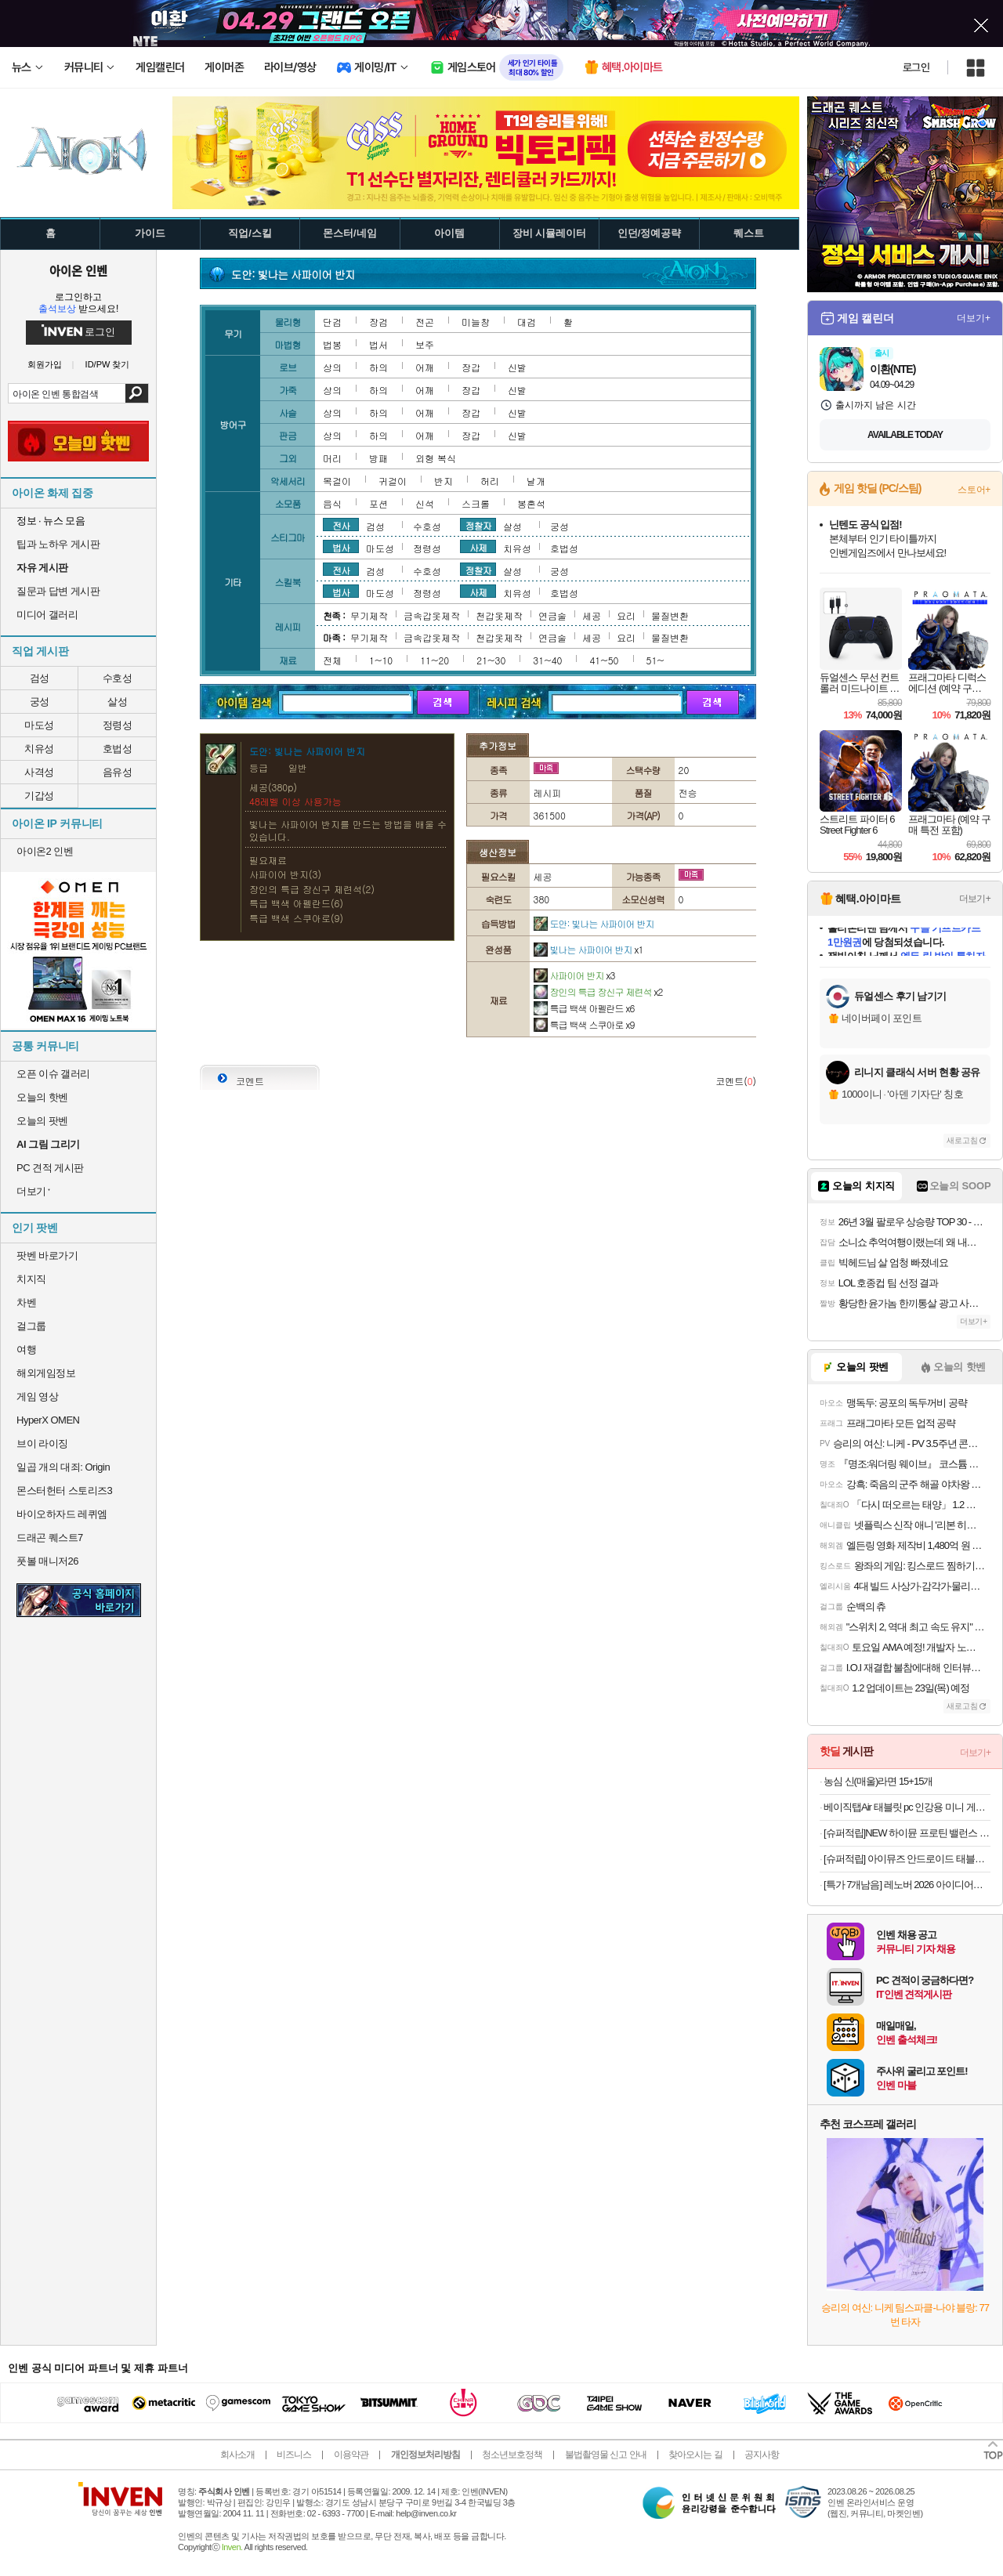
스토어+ (974, 489)
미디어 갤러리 (47, 615)
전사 (340, 525)
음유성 (117, 772)
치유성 (39, 748)
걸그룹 (31, 1326)
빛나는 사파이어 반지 (588, 949)
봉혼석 (531, 503)
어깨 (424, 367)
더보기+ (973, 318)
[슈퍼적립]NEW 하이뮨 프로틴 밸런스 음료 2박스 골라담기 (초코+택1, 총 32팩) (907, 1833)
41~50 (603, 660)
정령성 (117, 725)
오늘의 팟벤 (42, 1121)
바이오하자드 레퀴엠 (61, 1514)
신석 (424, 503)
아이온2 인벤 (44, 851)
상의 (332, 367)
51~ (655, 660)
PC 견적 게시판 (50, 1168)
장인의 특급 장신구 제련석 (598, 991)
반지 (443, 480)
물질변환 (670, 615)
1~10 (381, 660)
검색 (136, 393)
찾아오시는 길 (695, 2454)
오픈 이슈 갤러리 (53, 1074)
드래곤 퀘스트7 (49, 1537)
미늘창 (476, 321)
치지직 (31, 1279)
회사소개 (237, 2454)
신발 (517, 367)
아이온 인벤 (78, 270)
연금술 (552, 615)
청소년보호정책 (512, 2454)
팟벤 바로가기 (47, 1255)
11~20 (434, 660)
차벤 (26, 1302)
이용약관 (351, 2454)
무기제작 (369, 615)
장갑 (471, 367)
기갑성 (39, 795)
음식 (332, 503)
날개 (536, 480)
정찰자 (478, 525)
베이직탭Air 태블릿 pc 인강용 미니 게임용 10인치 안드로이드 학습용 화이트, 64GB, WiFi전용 (907, 1807)
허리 (489, 480)
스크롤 (476, 503)
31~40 (547, 660)
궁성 (39, 701)
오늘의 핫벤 (42, 1097)
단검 (332, 321)
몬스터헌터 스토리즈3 (64, 1490)
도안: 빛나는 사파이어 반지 (594, 923)
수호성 (117, 678)
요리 (626, 615)
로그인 (916, 67)
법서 (378, 344)
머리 (332, 458)
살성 (117, 701)
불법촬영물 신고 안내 (605, 2454)
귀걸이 (392, 480)
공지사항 (761, 2454)
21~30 (490, 660)
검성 (39, 678)
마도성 (39, 725)
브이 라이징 (42, 1443)
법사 (340, 547)
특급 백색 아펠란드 (584, 1008)
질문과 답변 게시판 (58, 591)
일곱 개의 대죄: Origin (63, 1467)
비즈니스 (294, 2454)
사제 (478, 547)
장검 (378, 321)
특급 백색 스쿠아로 (584, 1024)
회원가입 (44, 364)
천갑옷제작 (499, 615)
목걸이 (337, 480)
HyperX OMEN (47, 1420)
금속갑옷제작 (432, 615)
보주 (424, 344)
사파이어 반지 (574, 975)
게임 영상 (37, 1396)
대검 (526, 321)
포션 (378, 503)
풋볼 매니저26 (47, 1561)
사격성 (39, 772)
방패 (378, 458)
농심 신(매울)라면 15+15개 (878, 1781)
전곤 (424, 321)
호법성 (117, 748)
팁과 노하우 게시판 (58, 544)
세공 (591, 615)
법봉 (332, 344)
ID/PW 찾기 (107, 364)
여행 (26, 1349)
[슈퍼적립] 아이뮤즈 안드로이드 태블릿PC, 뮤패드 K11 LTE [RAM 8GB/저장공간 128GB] (907, 1859)
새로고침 (962, 1140)
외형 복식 (435, 458)
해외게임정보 (45, 1373)
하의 (378, 367)
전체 (332, 660)
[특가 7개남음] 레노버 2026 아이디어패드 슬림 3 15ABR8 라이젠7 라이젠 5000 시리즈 (907, 1884)
